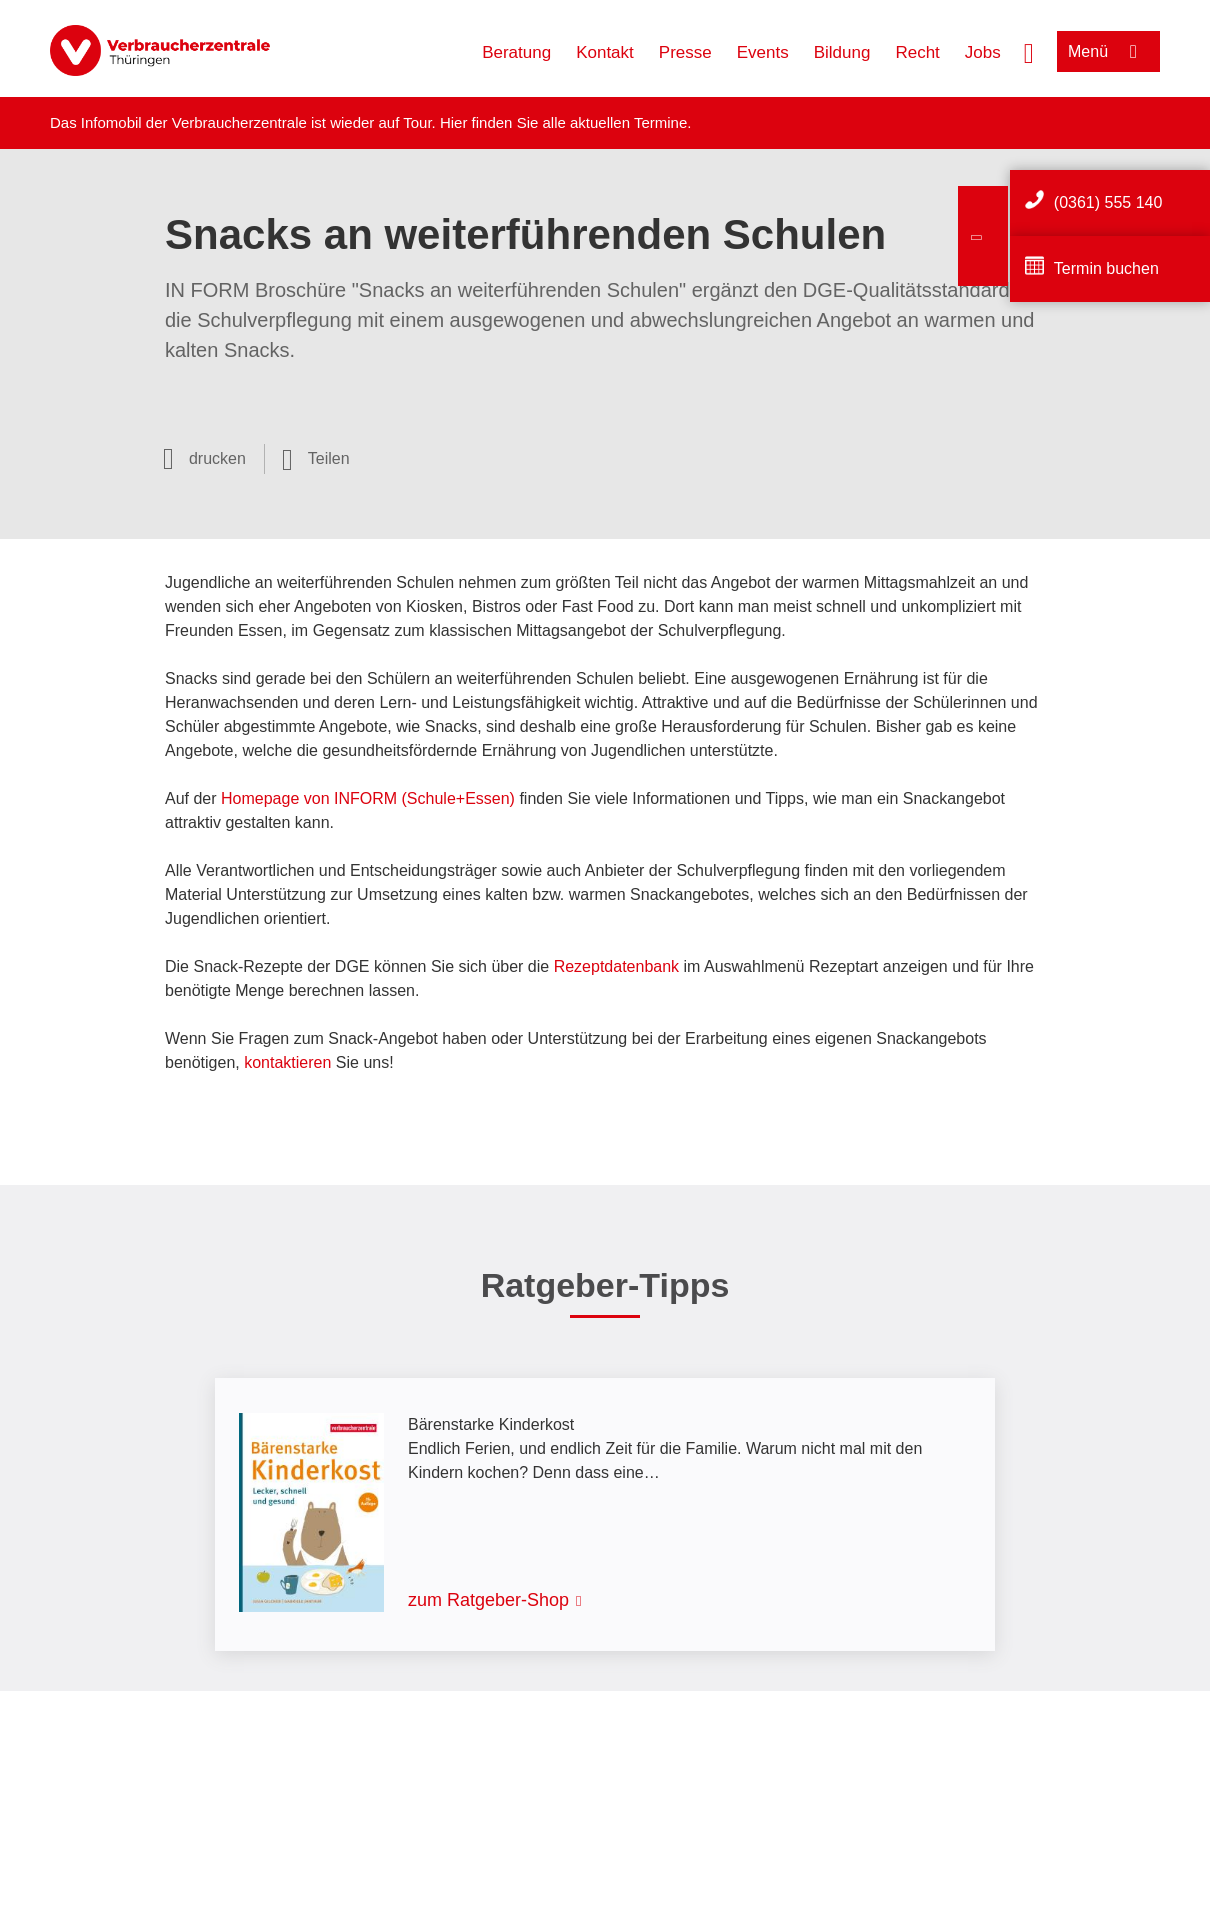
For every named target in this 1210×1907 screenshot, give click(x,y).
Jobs (983, 52)
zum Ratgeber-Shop (488, 1600)
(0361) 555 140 (1108, 202)
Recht (917, 52)
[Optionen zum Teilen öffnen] (316, 459)
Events (763, 52)
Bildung (842, 52)
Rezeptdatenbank (616, 966)
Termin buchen (1106, 268)
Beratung (516, 52)
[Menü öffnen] (1108, 51)
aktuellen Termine (628, 122)
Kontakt (605, 52)
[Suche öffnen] (1029, 51)
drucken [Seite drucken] (217, 458)
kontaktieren (287, 1062)
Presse (685, 52)
